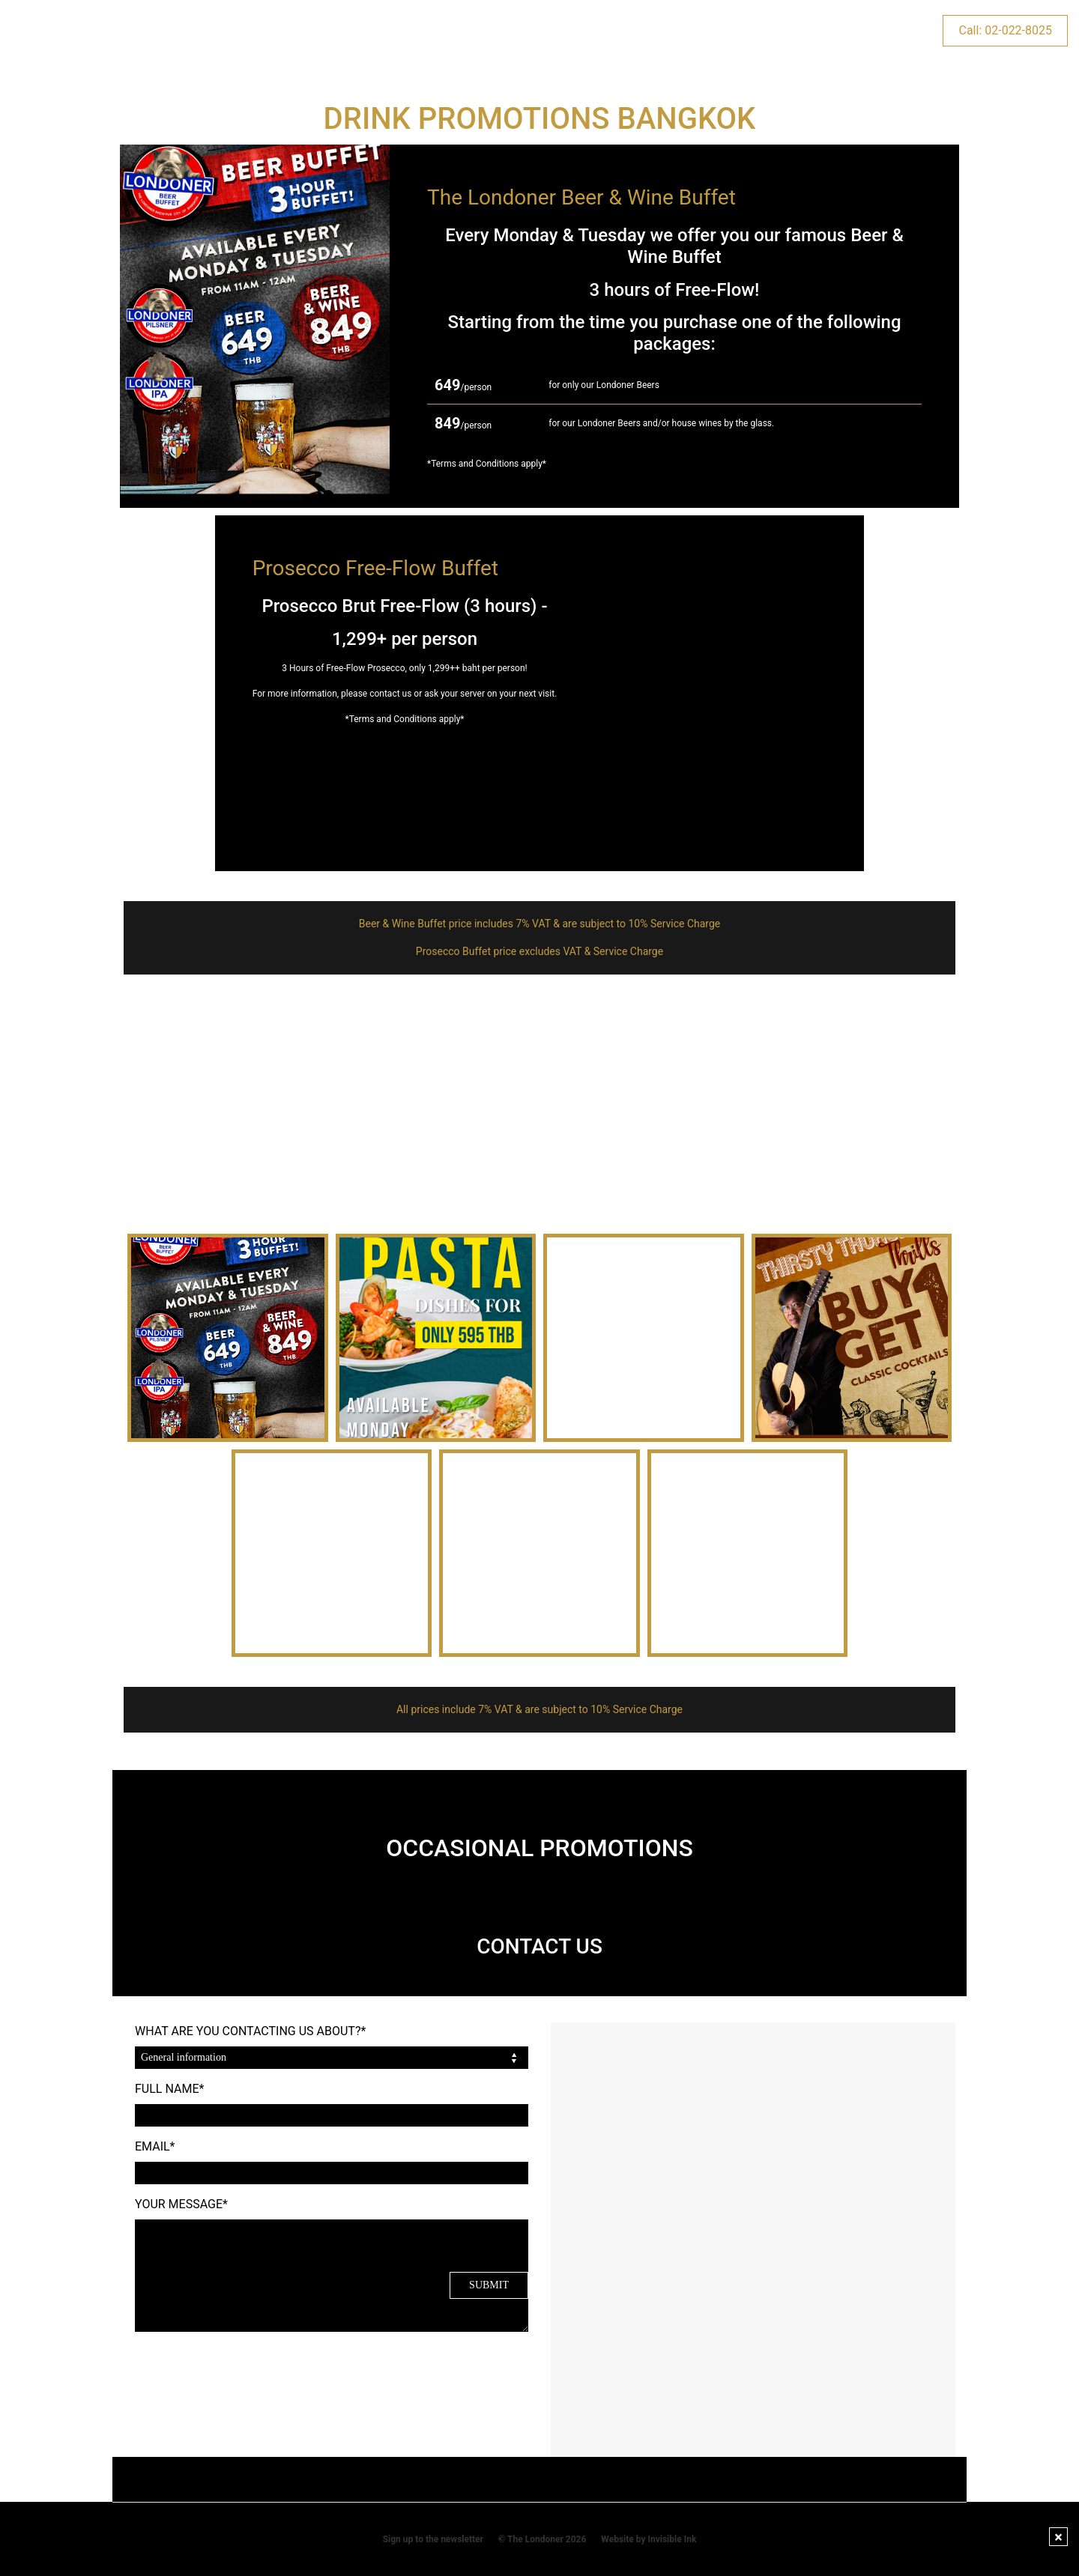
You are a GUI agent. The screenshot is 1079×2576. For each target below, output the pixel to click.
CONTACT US (750, 30)
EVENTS (374, 30)
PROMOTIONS (283, 30)
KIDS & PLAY (461, 30)
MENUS (548, 30)
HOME (120, 30)
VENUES (191, 30)
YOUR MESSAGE (181, 2204)
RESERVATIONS (641, 30)
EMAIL (155, 2146)
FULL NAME (169, 2089)
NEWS (833, 30)
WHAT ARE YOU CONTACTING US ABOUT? (250, 2031)
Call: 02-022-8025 (1005, 30)
